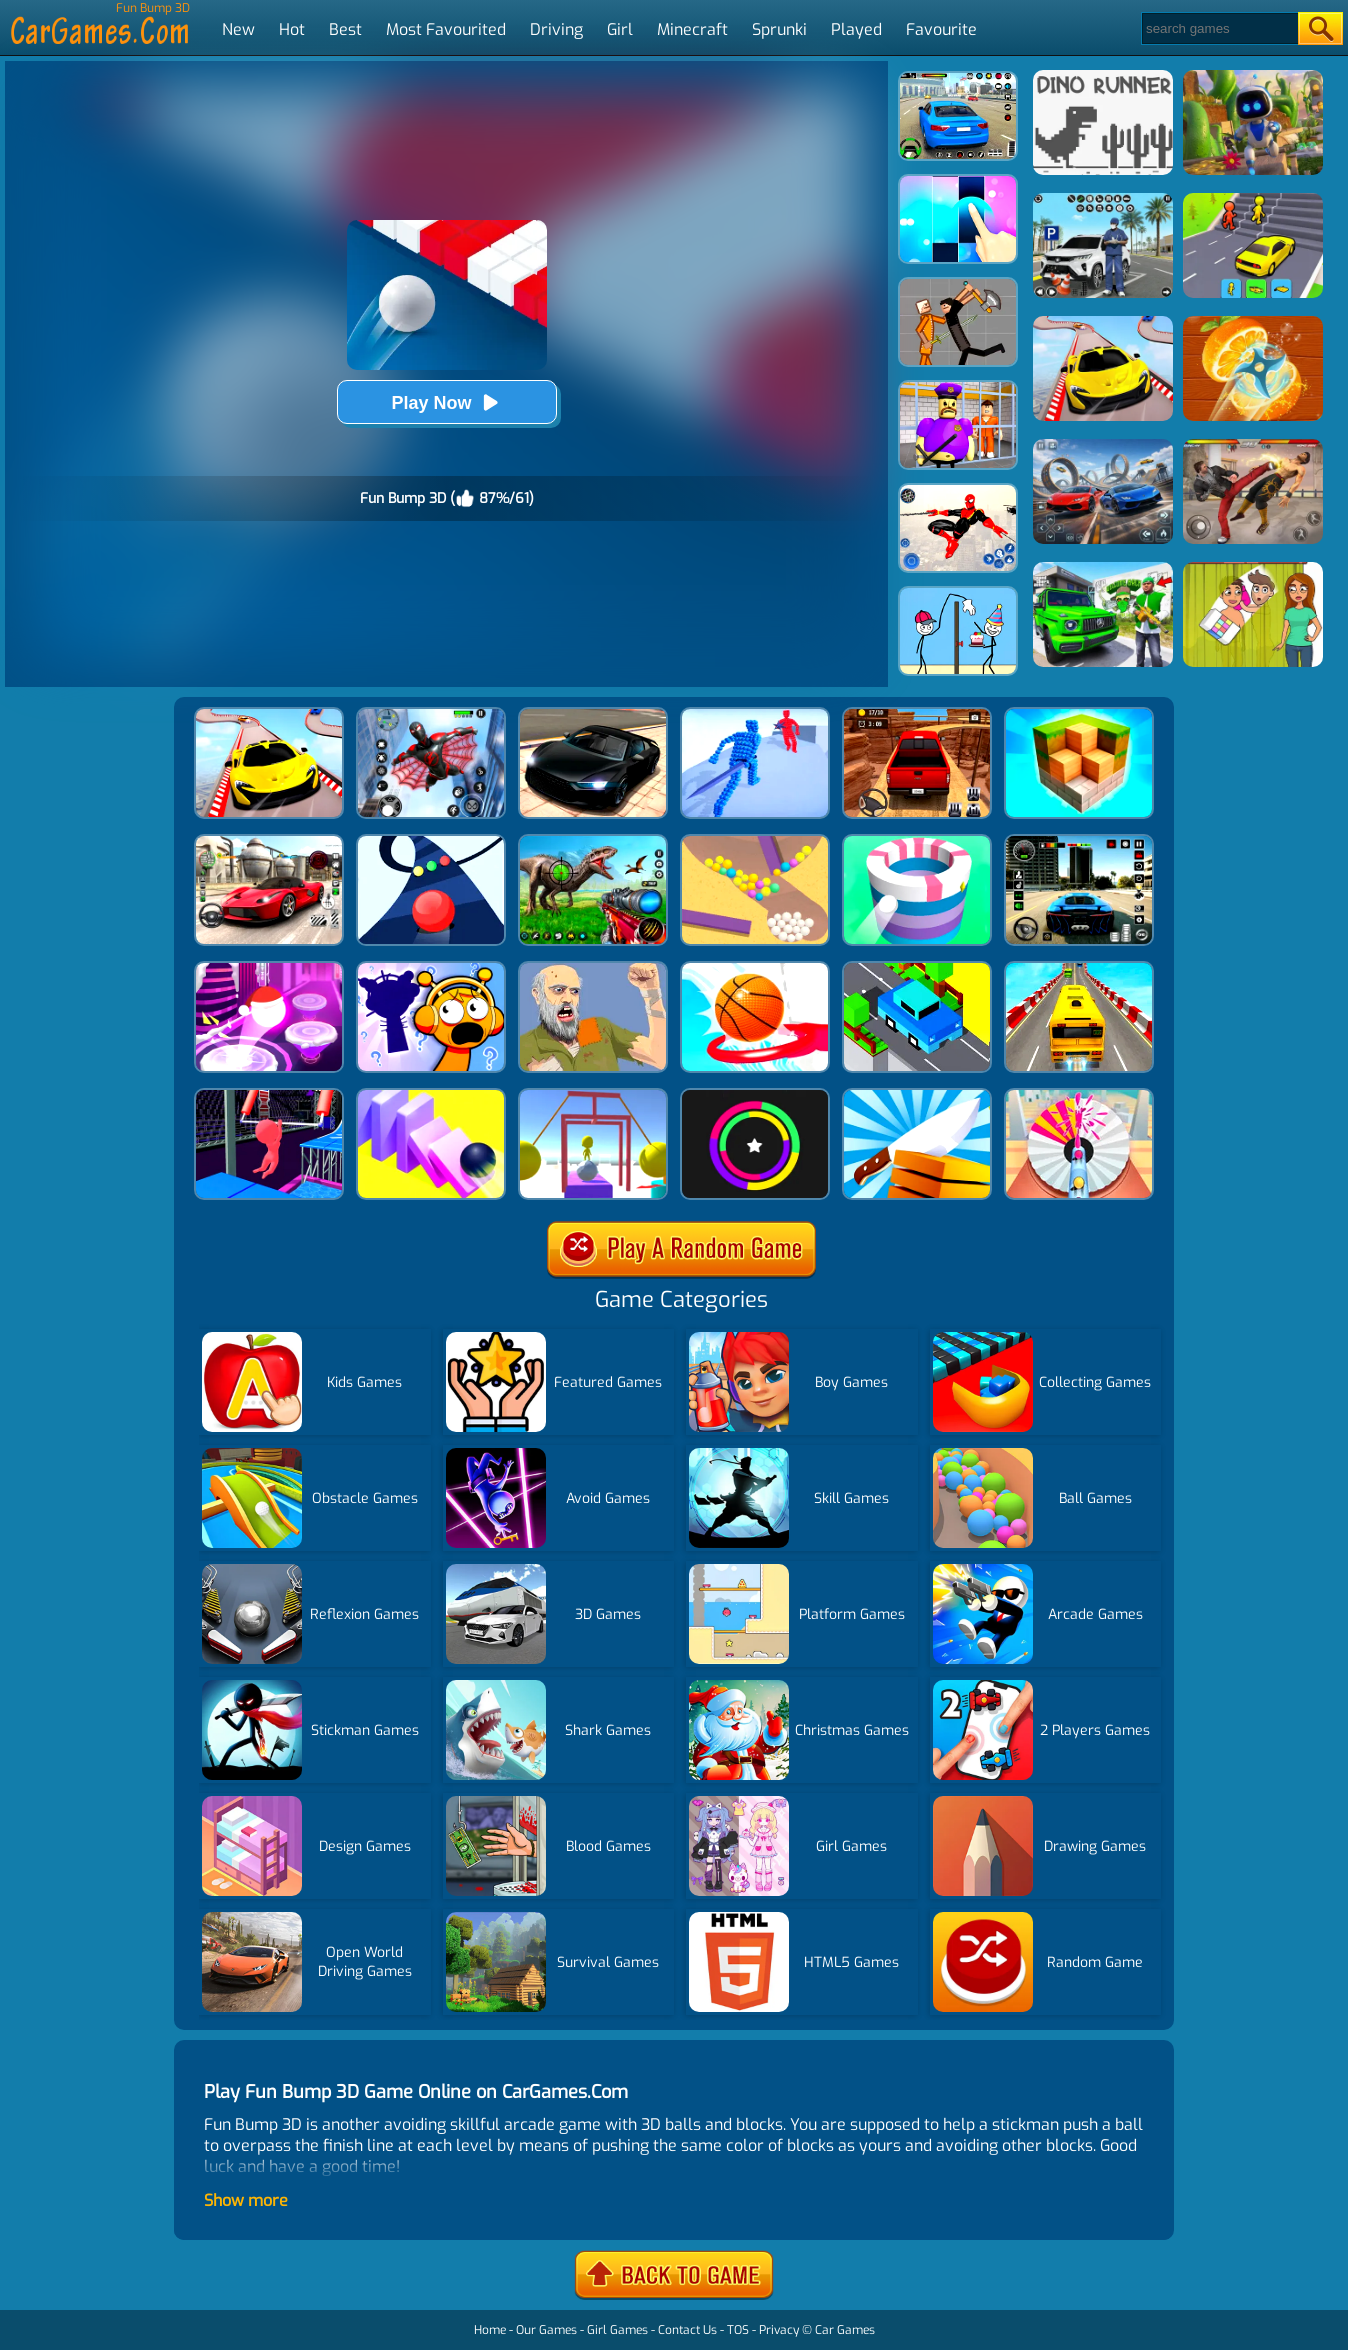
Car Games (845, 2330)
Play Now (446, 402)
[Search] (1218, 28)
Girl (620, 29)
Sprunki (779, 29)
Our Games (546, 2330)
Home (490, 2330)
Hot (292, 29)
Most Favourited (446, 29)
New (238, 29)
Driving (556, 29)
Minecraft (692, 29)
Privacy (779, 2330)
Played (856, 29)
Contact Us (687, 2330)
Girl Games (617, 2330)
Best (345, 29)
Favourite (941, 29)
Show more (246, 2200)
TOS (738, 2330)
